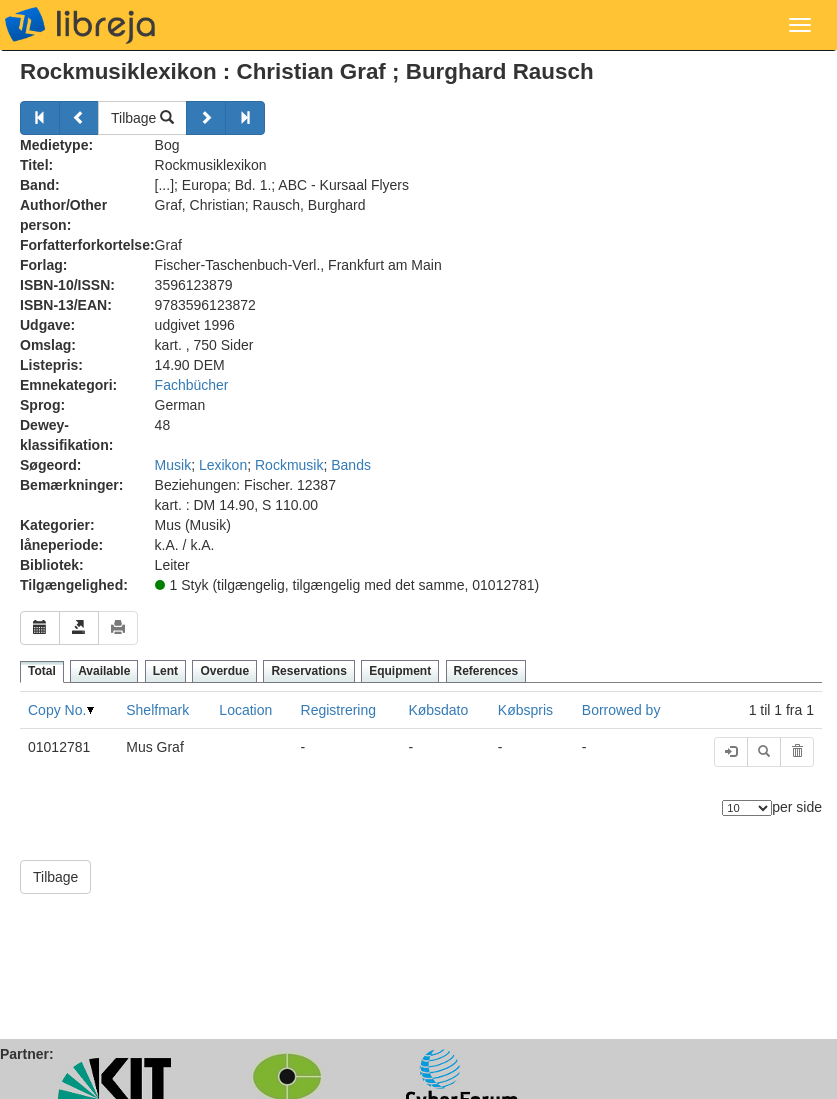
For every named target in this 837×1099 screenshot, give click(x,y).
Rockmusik (289, 465)
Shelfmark (157, 710)
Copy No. (57, 710)
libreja (80, 25)
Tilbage (142, 118)
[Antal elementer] (747, 808)
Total (42, 671)
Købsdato (438, 710)
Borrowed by (621, 710)
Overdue (224, 671)
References (486, 671)
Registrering (338, 710)
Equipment (400, 671)
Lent (165, 671)
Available (104, 671)
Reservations (308, 671)
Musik (173, 465)
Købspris (525, 710)
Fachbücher (192, 385)
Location (245, 710)
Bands (351, 465)
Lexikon (223, 465)
